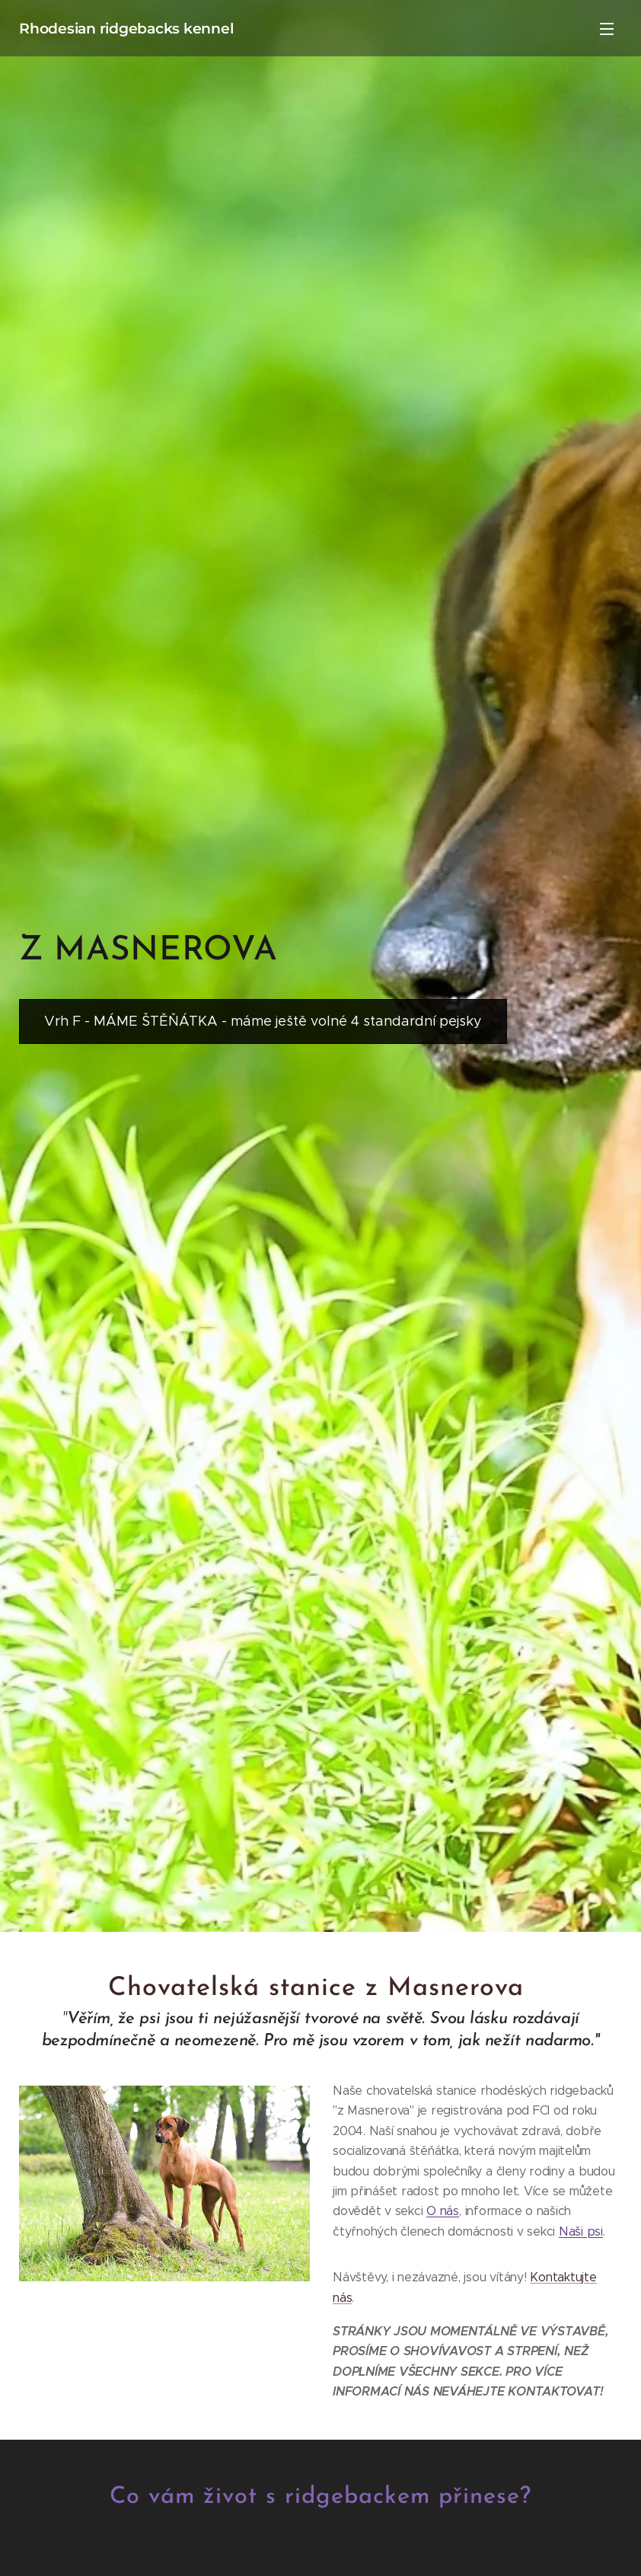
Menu (607, 29)
